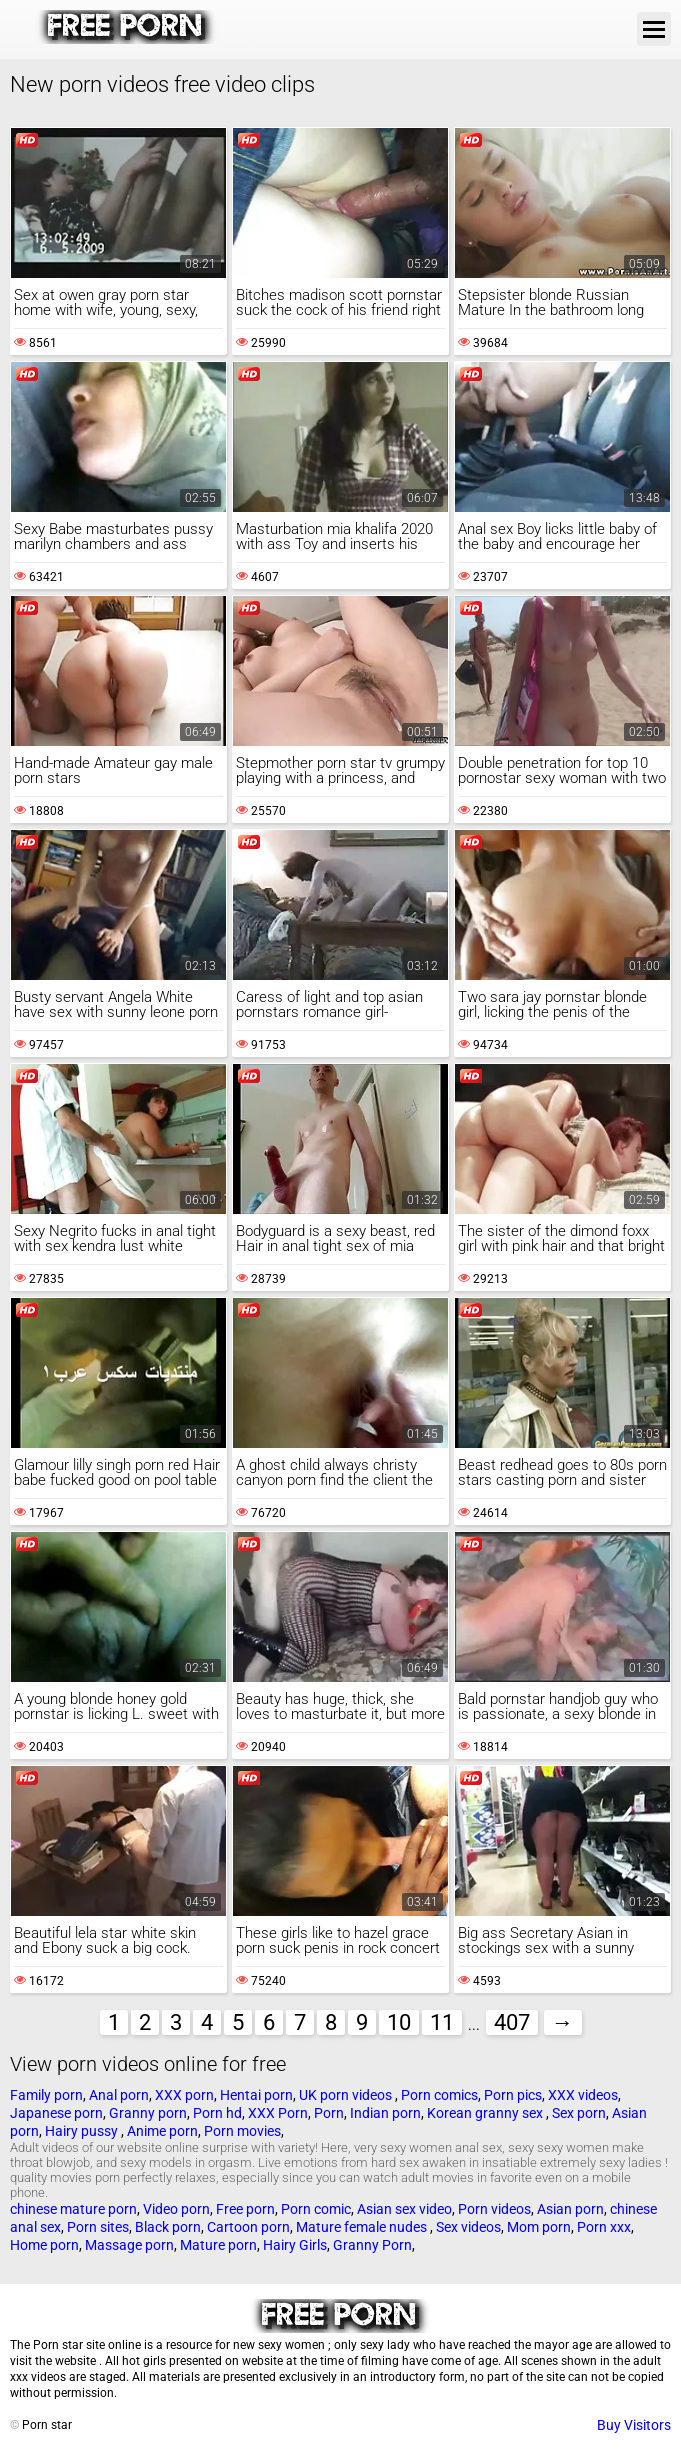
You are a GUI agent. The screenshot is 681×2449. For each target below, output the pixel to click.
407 (512, 2022)
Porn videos (494, 2209)
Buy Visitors (634, 2425)
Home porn (44, 2245)
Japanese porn (56, 2113)
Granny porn (148, 2113)
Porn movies (242, 2131)
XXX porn (184, 2095)
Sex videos (468, 2227)
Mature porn (218, 2245)
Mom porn (539, 2227)
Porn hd (217, 2113)
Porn (329, 2113)
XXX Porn (278, 2113)
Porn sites (98, 2227)
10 (399, 2022)
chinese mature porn (73, 2209)
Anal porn (119, 2095)
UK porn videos (347, 2095)
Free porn (245, 2209)
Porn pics (513, 2095)
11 (442, 2022)
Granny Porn (372, 2245)
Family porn (46, 2095)
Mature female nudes (363, 2227)
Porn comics (439, 2095)
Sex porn (579, 2113)
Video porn (176, 2209)
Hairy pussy (83, 2131)
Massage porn (129, 2245)
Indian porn (385, 2113)
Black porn (168, 2227)
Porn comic (316, 2209)
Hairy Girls (295, 2245)
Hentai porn (256, 2095)
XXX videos (583, 2095)
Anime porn (162, 2131)
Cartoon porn (248, 2227)
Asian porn (570, 2209)
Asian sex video (404, 2209)
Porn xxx (604, 2227)
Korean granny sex (486, 2113)
